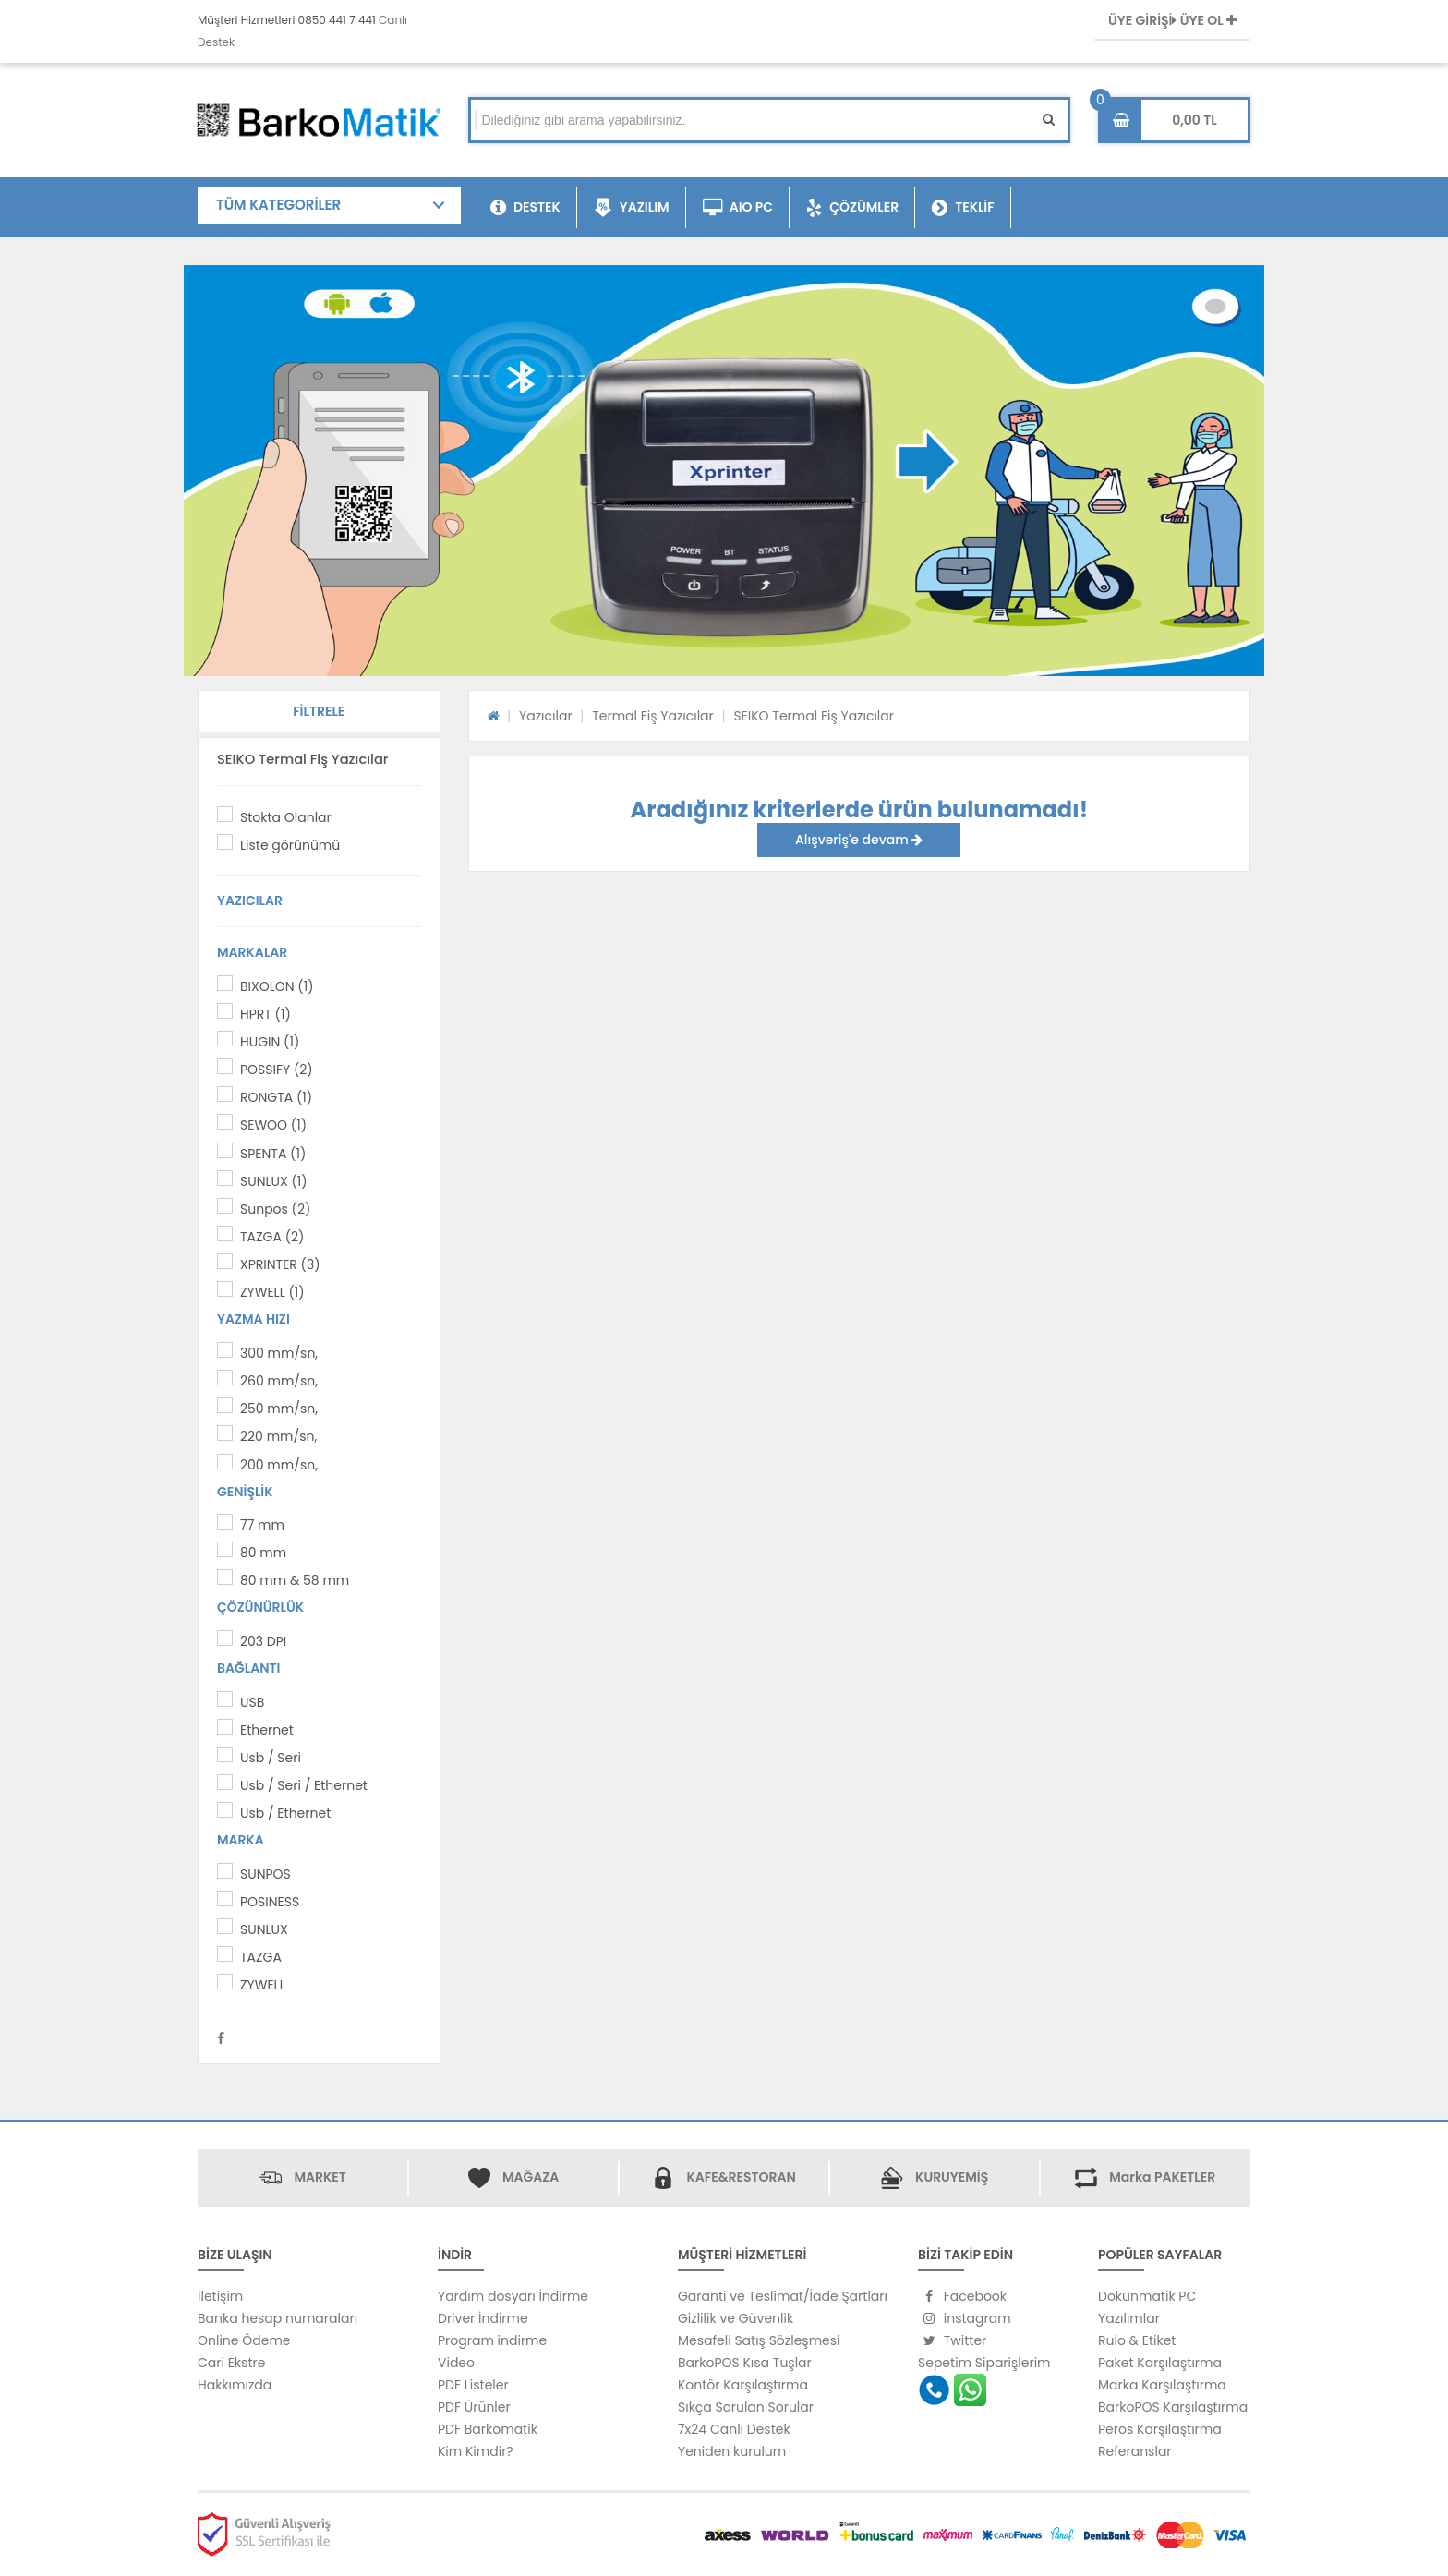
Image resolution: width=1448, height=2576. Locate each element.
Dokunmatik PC (1147, 2296)
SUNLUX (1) (274, 1181)
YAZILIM (632, 208)
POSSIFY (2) (276, 1069)
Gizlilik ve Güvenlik (735, 2318)
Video (456, 2362)
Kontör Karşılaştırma (743, 2385)
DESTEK (525, 208)
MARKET (319, 2177)
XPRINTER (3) (280, 1264)
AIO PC (738, 208)
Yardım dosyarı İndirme (513, 2296)
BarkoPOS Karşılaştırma (1173, 2407)
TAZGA (261, 1957)
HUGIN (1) (269, 1042)
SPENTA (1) (273, 1153)
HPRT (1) (265, 1014)
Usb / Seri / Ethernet (304, 1785)
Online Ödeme (244, 2340)
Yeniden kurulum (732, 2451)
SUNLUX (264, 1929)
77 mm (262, 1525)
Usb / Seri (270, 1757)
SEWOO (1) (273, 1125)
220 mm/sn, (278, 1436)
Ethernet (267, 1730)
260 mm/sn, (279, 1381)
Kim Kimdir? (475, 2451)
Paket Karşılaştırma (1160, 2362)
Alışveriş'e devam (859, 839)
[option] (724, 470)
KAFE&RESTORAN (740, 2177)
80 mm (263, 1552)
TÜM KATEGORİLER (278, 204)
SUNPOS (265, 1874)
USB (252, 1702)
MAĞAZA (530, 2177)
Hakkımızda (235, 2385)
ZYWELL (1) (272, 1292)
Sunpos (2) (275, 1209)
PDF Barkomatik (487, 2429)
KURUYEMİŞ (951, 2177)
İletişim (220, 2296)
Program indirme (492, 2340)
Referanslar (1135, 2451)
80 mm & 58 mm (294, 1580)
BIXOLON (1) (277, 986)
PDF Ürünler (474, 2407)
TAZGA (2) (272, 1237)
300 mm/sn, (279, 1353)
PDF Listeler (473, 2385)
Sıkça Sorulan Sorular (746, 2407)
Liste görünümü (290, 845)
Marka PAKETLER (1162, 2177)
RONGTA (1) (276, 1097)
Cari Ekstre (231, 2362)
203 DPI (263, 1641)
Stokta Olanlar (286, 817)
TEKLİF (963, 208)
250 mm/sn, (279, 1408)
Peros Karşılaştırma (1160, 2429)
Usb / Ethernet (285, 1813)
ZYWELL (262, 1985)
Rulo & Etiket (1137, 2340)
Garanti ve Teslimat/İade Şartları (782, 2296)
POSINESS (269, 1902)
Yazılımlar (1129, 2318)
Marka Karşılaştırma (1162, 2385)
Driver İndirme (483, 2318)
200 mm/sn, (279, 1465)
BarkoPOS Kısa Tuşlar (745, 2362)
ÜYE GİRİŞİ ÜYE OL (1172, 20)
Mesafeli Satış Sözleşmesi (759, 2340)
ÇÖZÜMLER (852, 208)
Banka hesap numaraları (277, 2318)
